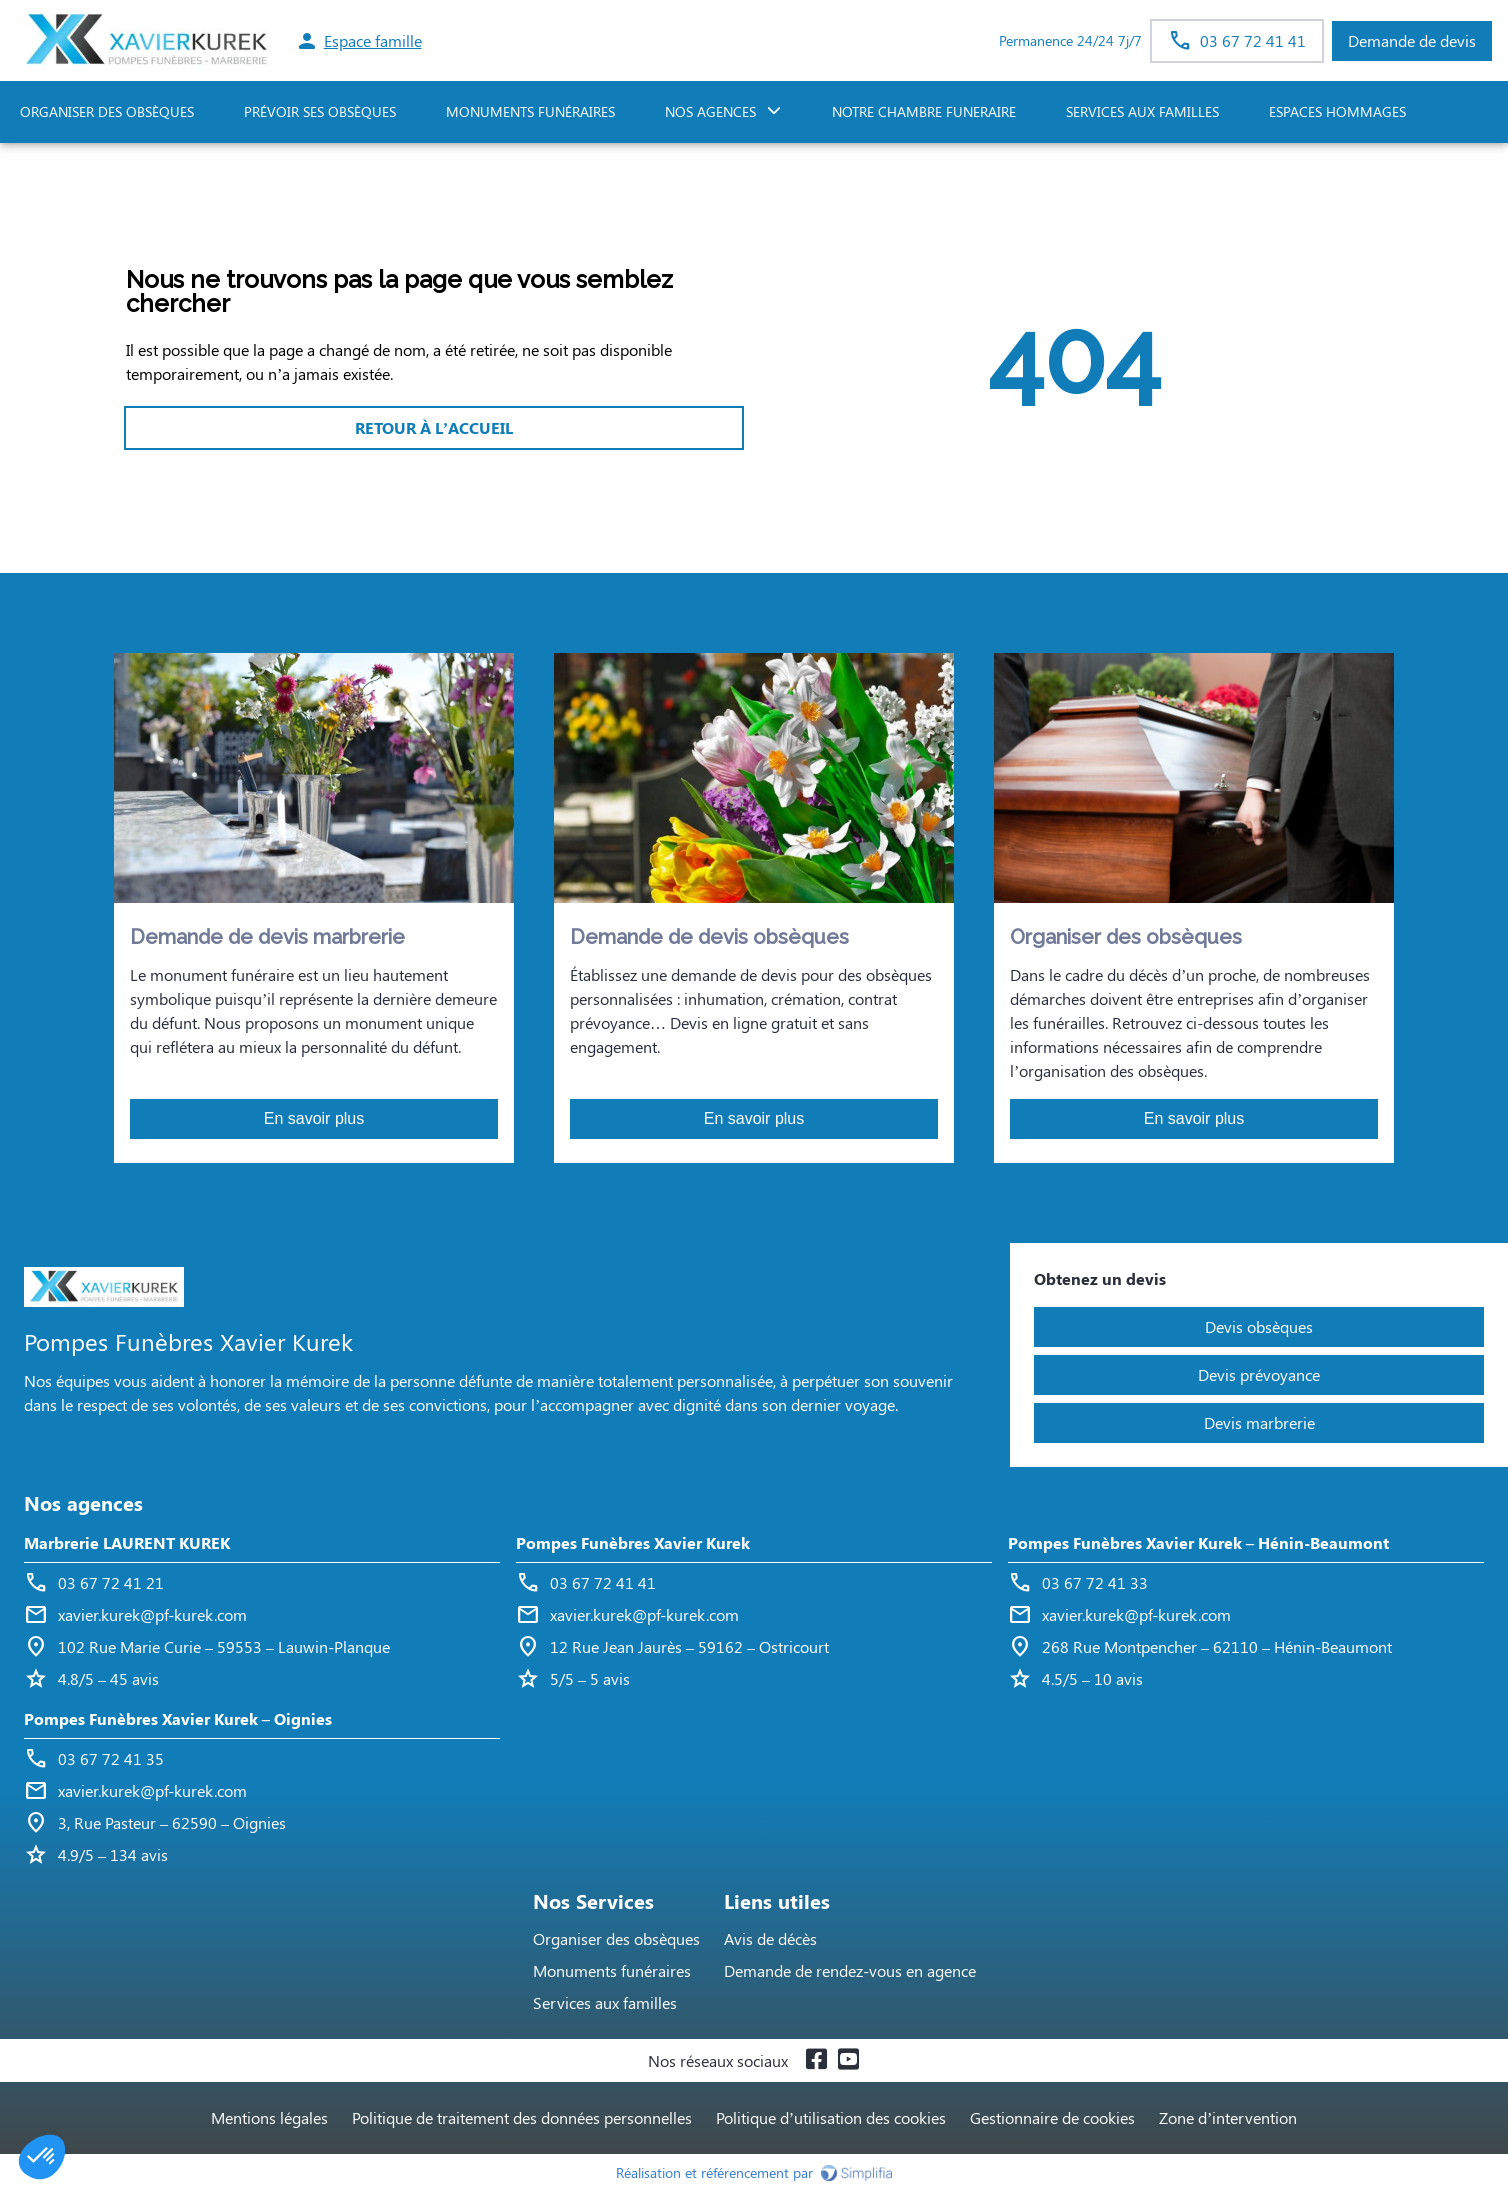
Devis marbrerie (1259, 1422)
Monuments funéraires (530, 111)
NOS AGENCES (710, 111)
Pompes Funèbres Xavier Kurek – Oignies (178, 1718)
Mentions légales (269, 2117)
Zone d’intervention (1228, 2117)
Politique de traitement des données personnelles (522, 2117)
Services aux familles (605, 2002)
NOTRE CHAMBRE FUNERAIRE (924, 111)
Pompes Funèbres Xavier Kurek (633, 1542)
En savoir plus (314, 1118)
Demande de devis (1412, 40)
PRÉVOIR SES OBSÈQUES (320, 111)
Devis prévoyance (1259, 1374)
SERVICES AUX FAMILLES (1142, 111)
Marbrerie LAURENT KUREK (127, 1542)
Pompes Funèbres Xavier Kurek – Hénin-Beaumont (1198, 1542)
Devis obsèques (1259, 1326)
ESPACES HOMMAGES (1337, 111)
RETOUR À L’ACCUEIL (434, 427)
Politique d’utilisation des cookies (831, 2117)
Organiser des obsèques (616, 1938)
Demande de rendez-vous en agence (850, 1970)
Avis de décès (770, 1938)
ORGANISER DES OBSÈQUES (107, 111)
